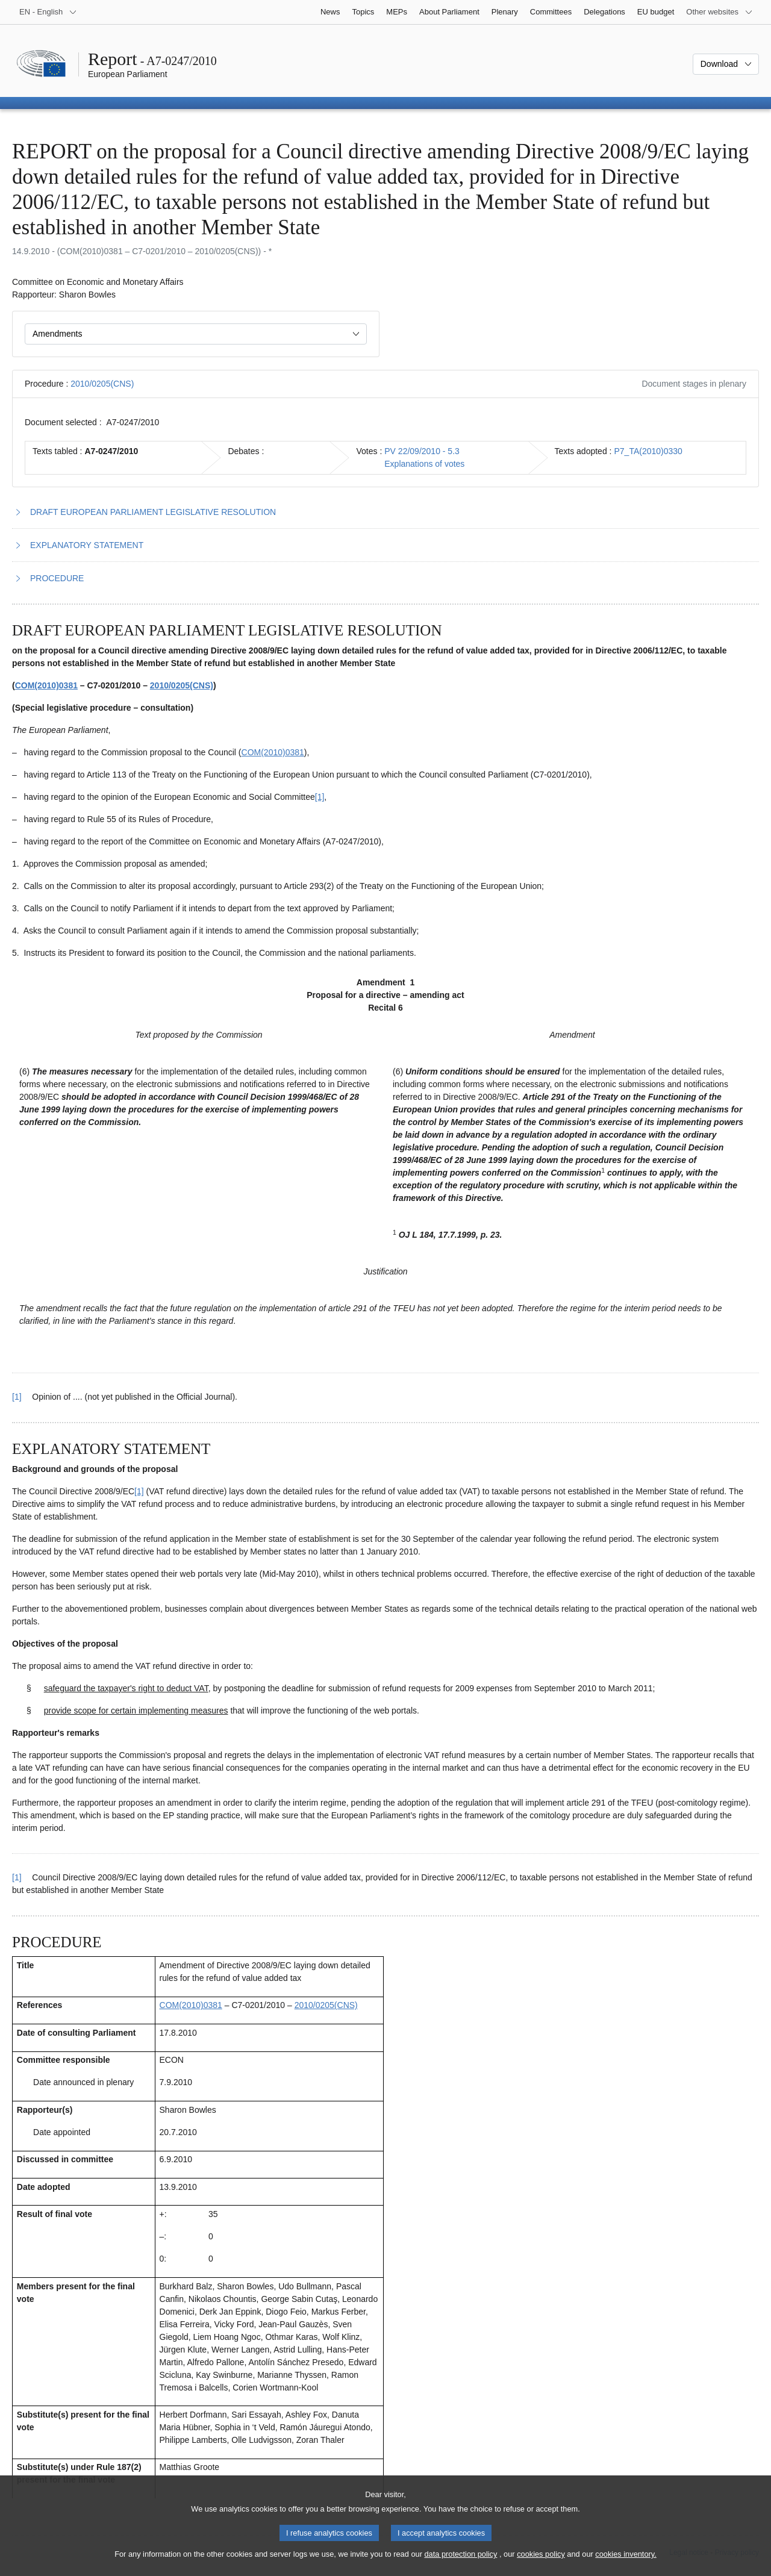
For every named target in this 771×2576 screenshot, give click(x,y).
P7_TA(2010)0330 (648, 451)
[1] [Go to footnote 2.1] (139, 1491)
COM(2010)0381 (46, 685)
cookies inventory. (625, 2564)
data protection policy (460, 2564)
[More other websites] (719, 12)
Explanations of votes (424, 464)
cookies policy (541, 2564)
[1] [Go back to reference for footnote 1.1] (17, 1397)
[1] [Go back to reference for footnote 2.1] (17, 1877)
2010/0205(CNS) (102, 383)
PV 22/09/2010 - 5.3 (422, 451)
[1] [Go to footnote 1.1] (320, 797)
